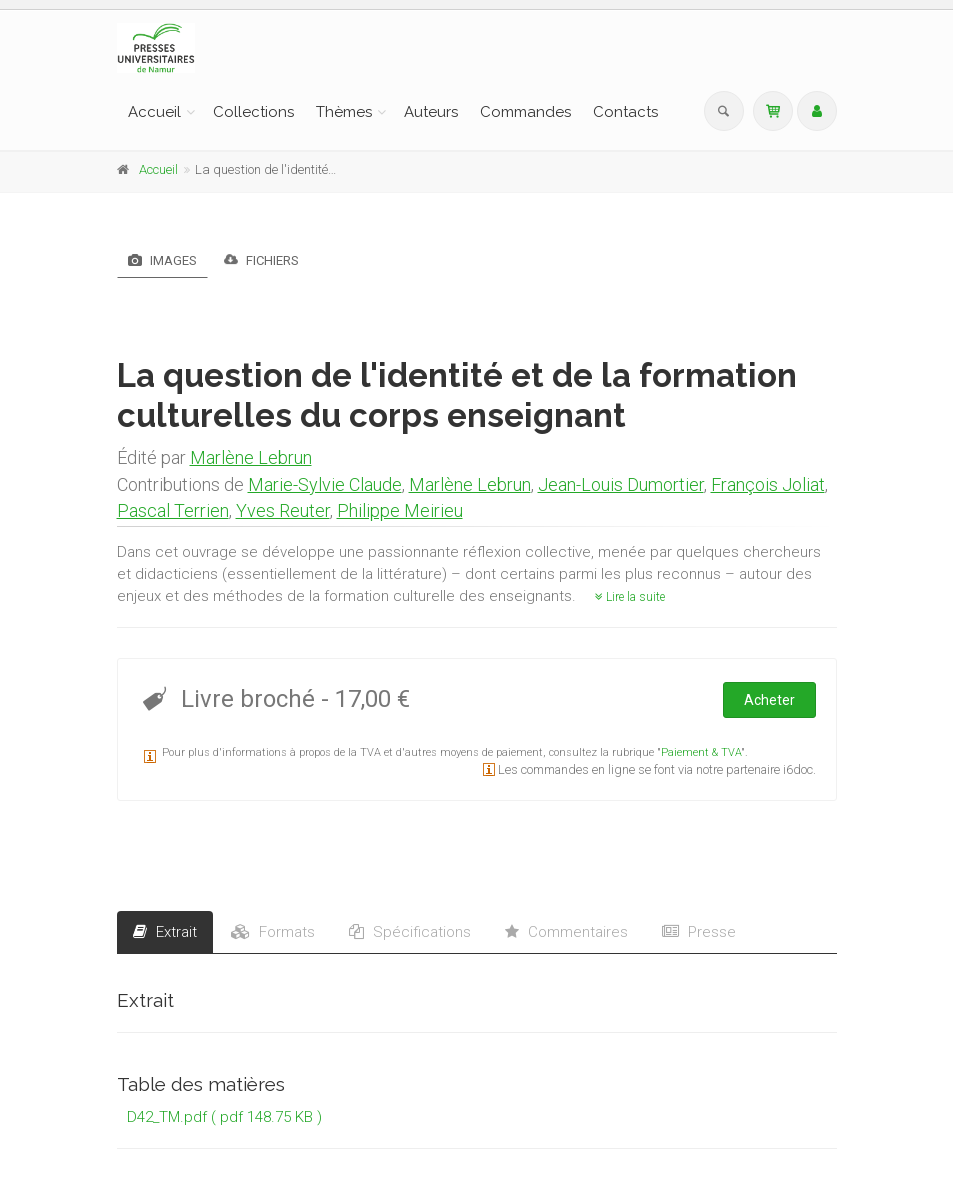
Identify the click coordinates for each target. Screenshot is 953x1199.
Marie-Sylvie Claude (325, 484)
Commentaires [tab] (566, 932)
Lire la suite (630, 597)
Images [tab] (162, 260)
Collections (253, 112)
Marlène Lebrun (251, 457)
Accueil (154, 112)
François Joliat (768, 484)
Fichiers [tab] (261, 259)
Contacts (625, 112)
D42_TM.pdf (167, 1117)
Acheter (769, 700)
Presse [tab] (699, 932)
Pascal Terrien (173, 510)
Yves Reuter (283, 510)
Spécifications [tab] (410, 932)
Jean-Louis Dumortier (621, 484)
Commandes (525, 112)
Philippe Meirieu (400, 510)
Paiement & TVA (701, 752)
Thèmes (344, 112)
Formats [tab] (273, 932)
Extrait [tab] (165, 932)
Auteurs (431, 112)
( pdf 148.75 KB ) (266, 1117)
